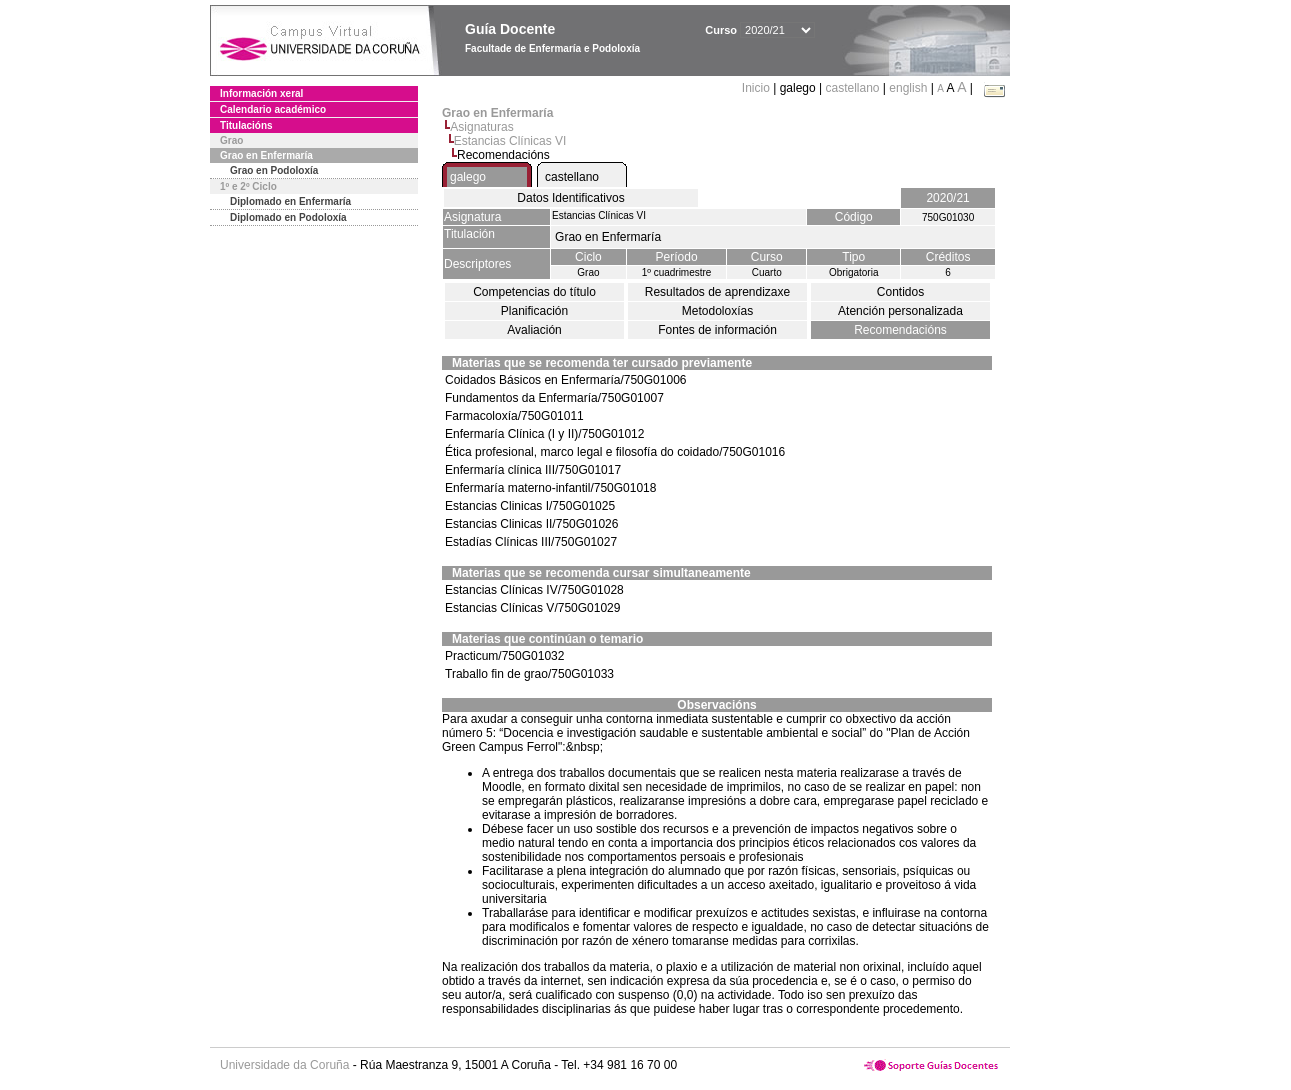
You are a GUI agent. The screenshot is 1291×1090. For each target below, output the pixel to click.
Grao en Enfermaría (266, 155)
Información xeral (261, 93)
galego (468, 177)
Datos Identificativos (570, 198)
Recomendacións (900, 330)
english (908, 88)
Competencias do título (534, 292)
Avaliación (534, 330)
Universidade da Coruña (284, 1065)
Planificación (534, 311)
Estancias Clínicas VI (510, 141)
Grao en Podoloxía (274, 170)
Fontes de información (717, 330)
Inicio (757, 88)
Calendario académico (273, 109)
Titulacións (246, 125)
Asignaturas (481, 127)
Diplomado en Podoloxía (288, 217)
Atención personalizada (900, 311)
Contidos (900, 292)
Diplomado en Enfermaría (290, 201)
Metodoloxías (717, 311)
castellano (852, 88)
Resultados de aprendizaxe (717, 292)
